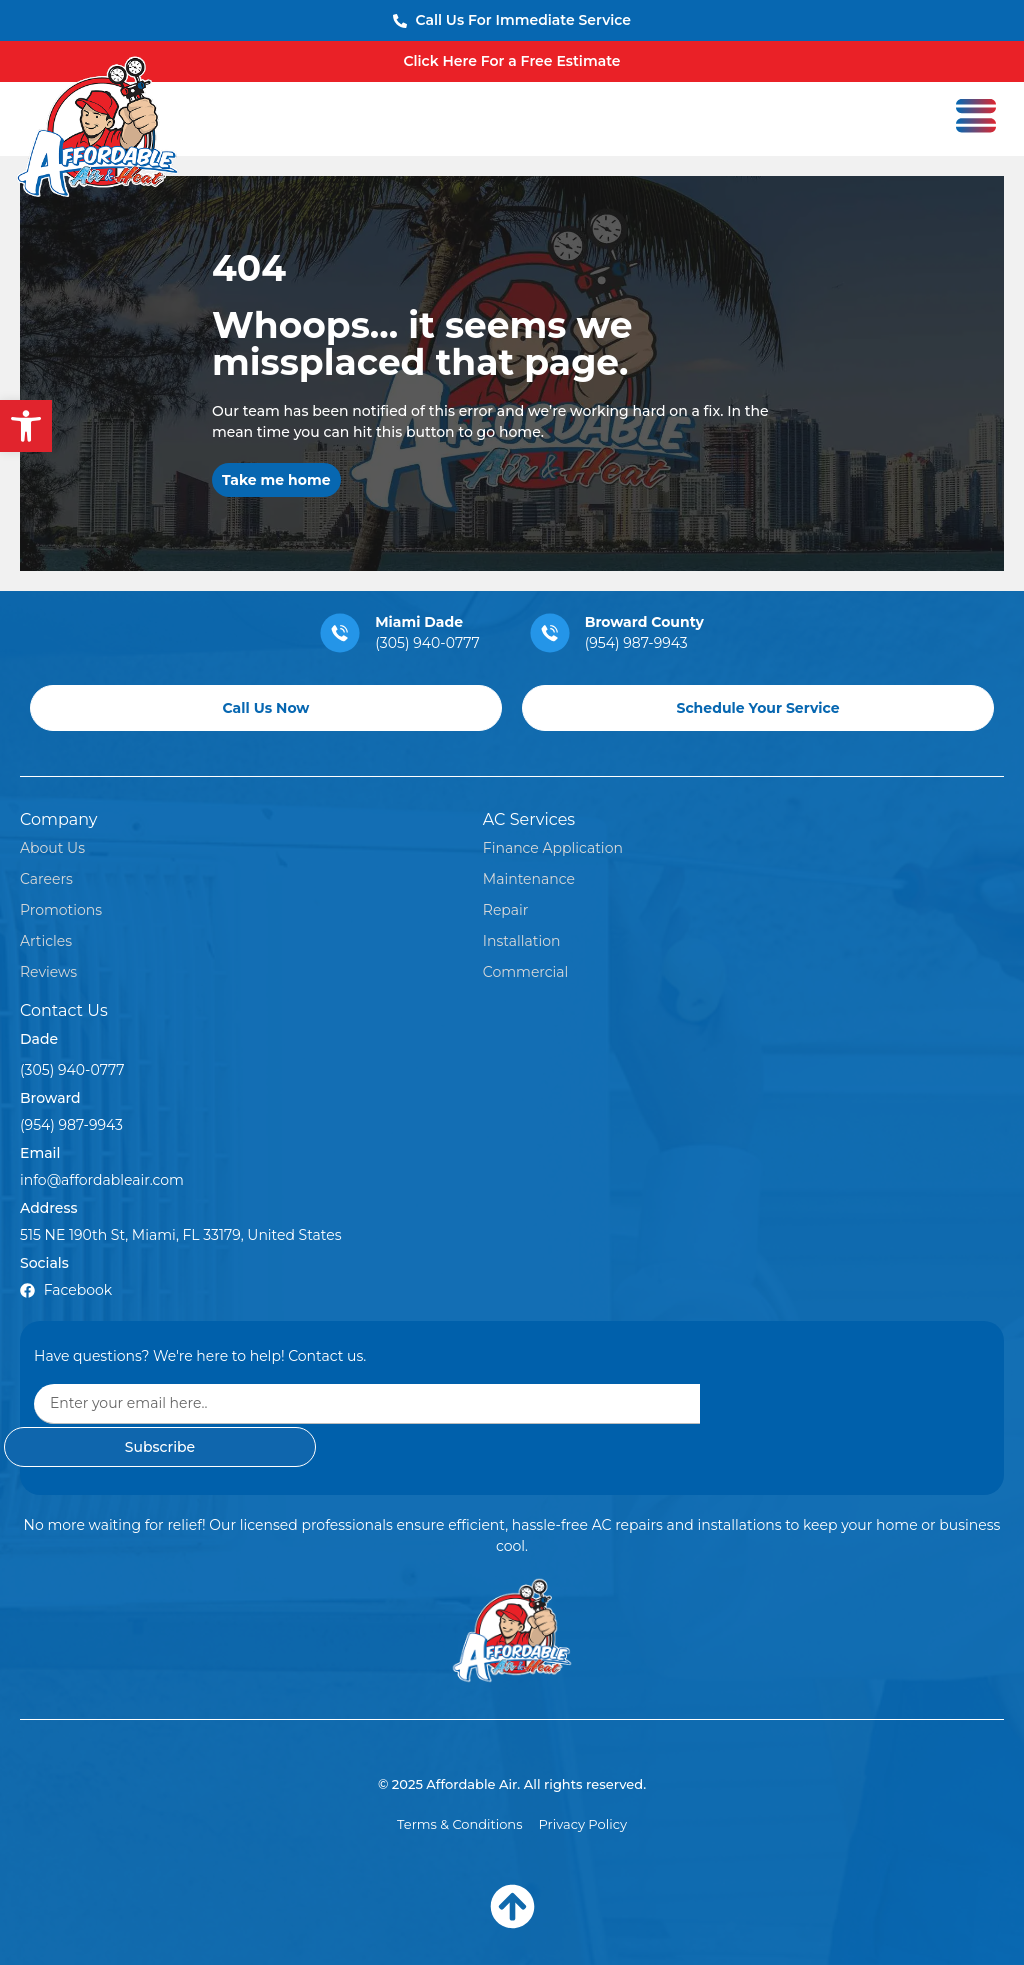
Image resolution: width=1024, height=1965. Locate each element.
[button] (26, 426)
